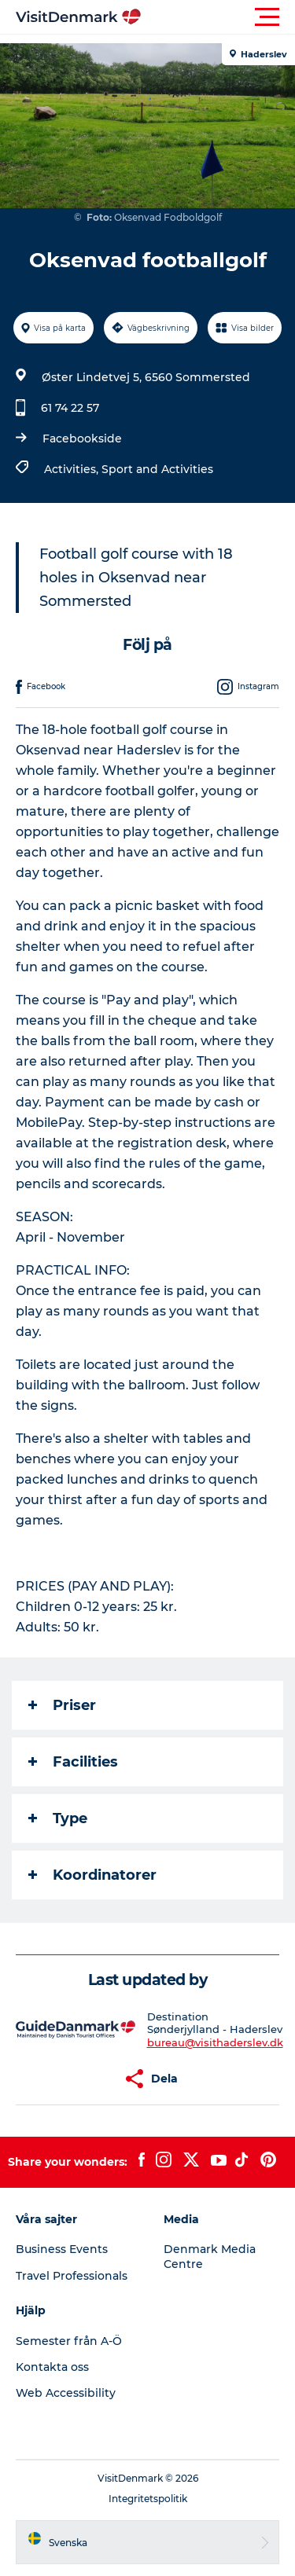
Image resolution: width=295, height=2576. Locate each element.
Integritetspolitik (148, 2498)
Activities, (72, 469)
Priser (62, 1705)
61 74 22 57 (70, 408)
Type (57, 1818)
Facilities (73, 1762)
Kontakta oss (52, 2367)
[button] (218, 17)
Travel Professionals (71, 2276)
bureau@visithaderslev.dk (215, 2042)
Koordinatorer (92, 1875)
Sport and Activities (157, 469)
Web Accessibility (66, 2393)
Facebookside (82, 438)
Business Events (62, 2249)
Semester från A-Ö (69, 2341)
